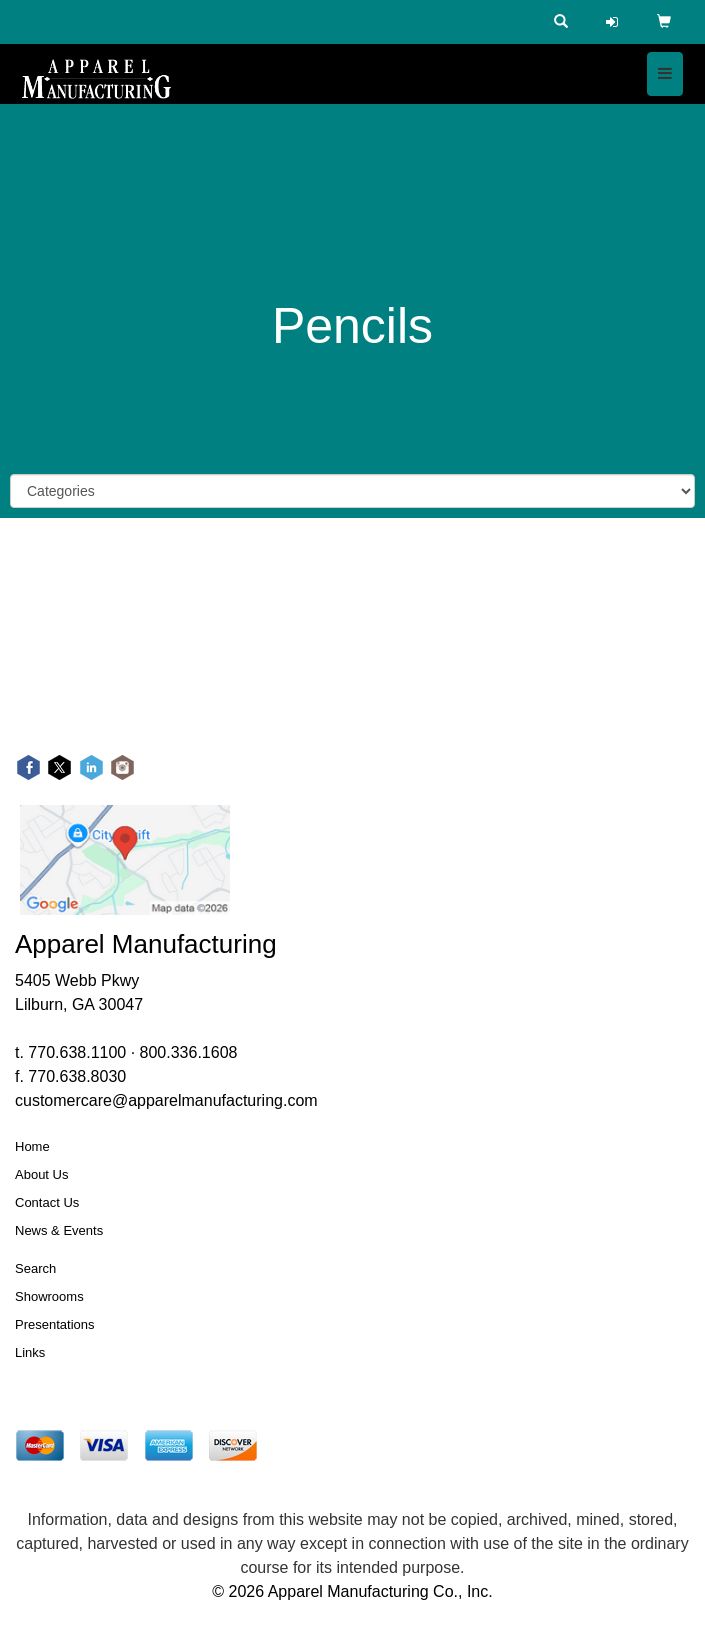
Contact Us (47, 1202)
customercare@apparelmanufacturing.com (166, 1100)
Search (35, 1268)
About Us (41, 1174)
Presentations (55, 1324)
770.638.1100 (77, 1052)
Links (30, 1352)
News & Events (59, 1230)
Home (32, 1146)
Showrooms (49, 1296)
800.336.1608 (189, 1052)
